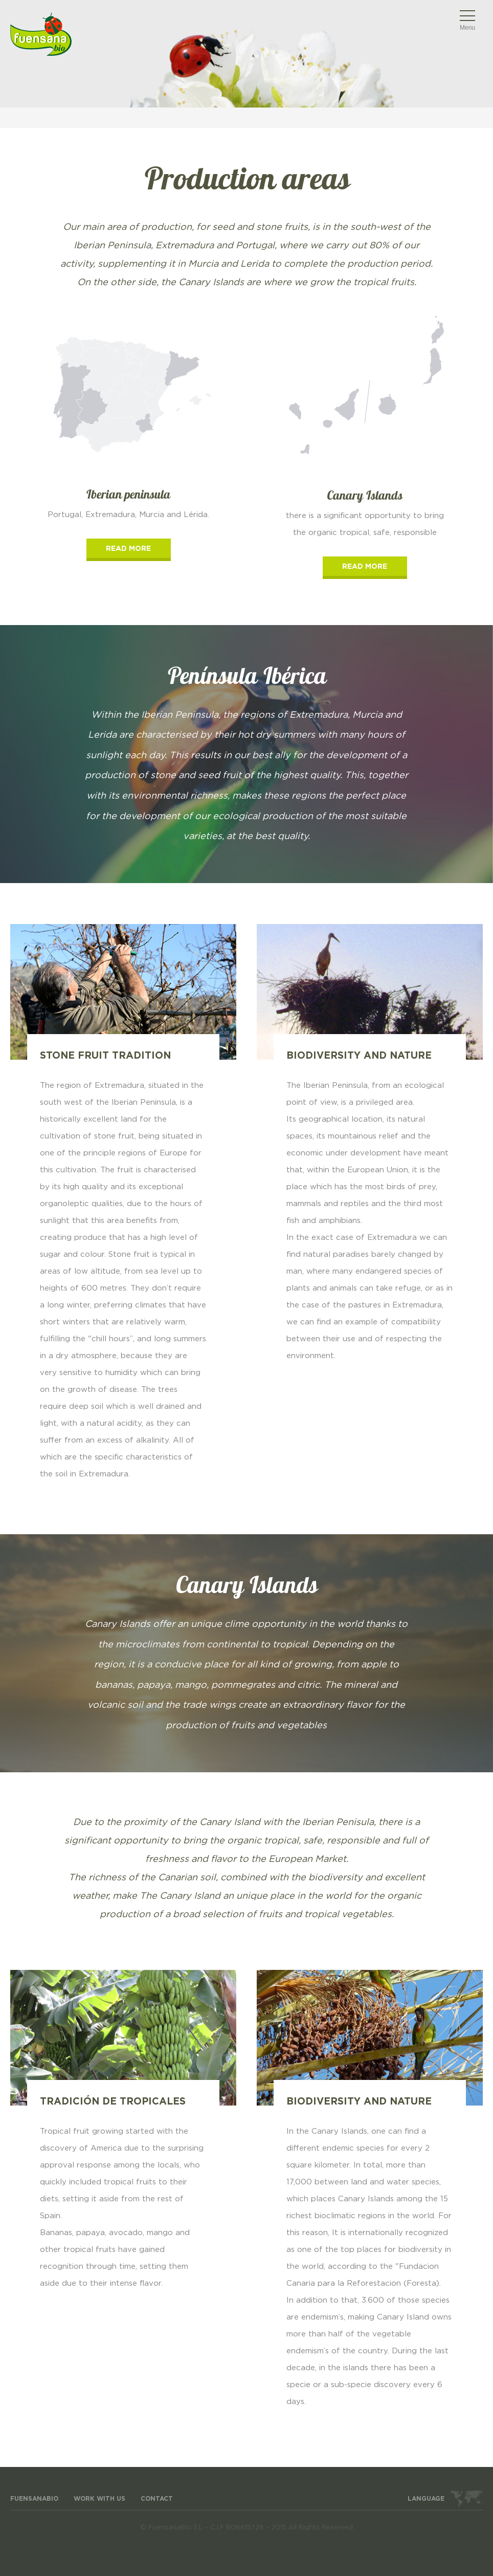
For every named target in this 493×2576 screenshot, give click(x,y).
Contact (157, 2499)
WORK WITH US (99, 2499)
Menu (467, 27)
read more (128, 548)
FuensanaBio (34, 2499)
